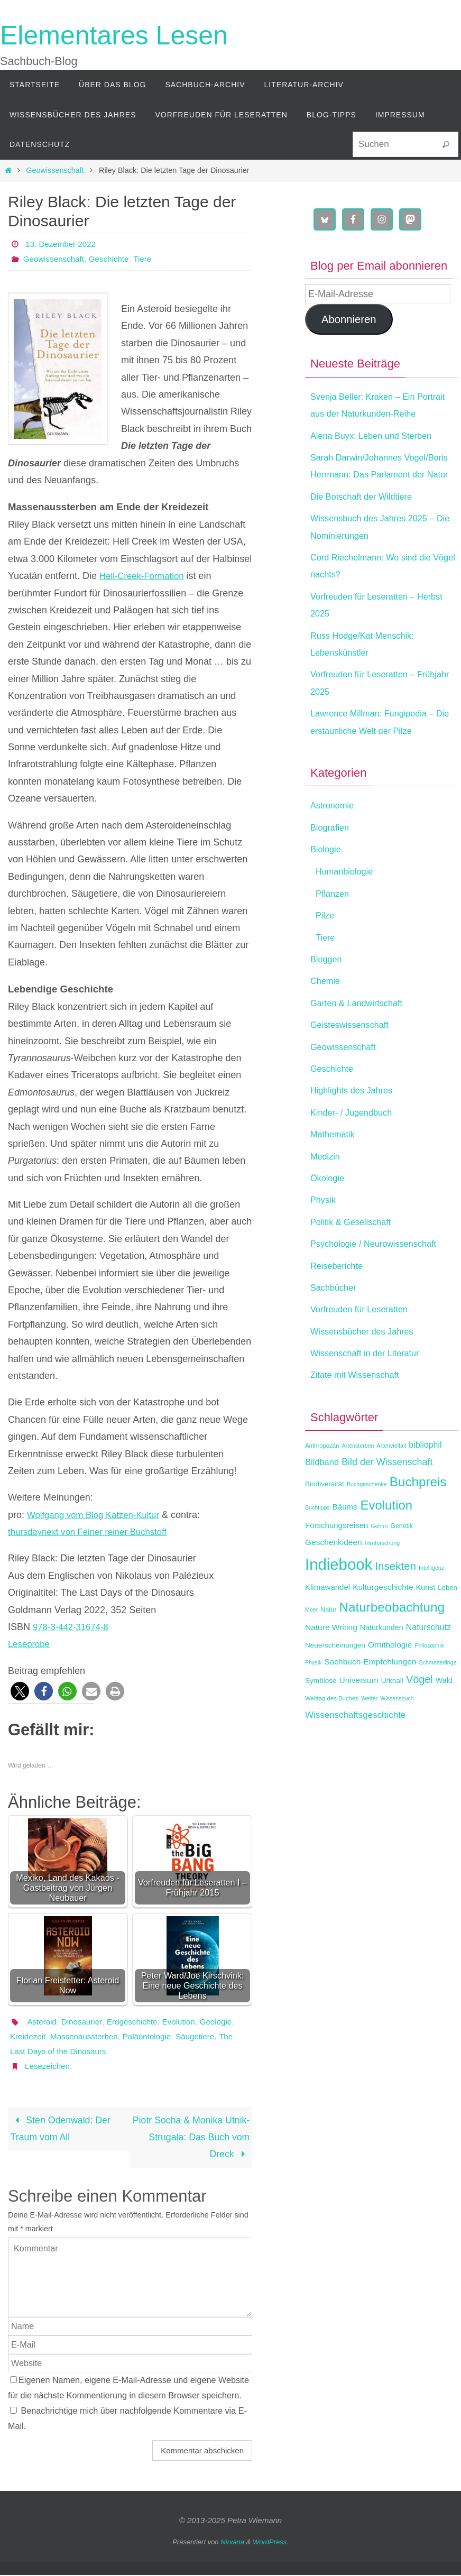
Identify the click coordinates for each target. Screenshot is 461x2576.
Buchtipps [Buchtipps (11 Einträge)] (317, 1541)
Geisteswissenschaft (353, 1059)
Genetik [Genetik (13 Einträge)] (401, 1560)
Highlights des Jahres (355, 1124)
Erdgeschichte (136, 2021)
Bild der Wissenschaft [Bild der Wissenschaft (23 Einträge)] (387, 1496)
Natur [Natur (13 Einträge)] (328, 1644)
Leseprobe (30, 1644)
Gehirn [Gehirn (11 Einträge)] (379, 1560)
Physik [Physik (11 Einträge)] (313, 1697)
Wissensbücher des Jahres (367, 1365)
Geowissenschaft (55, 170)
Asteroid (42, 2021)
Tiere (148, 258)
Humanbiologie (347, 905)
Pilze (326, 949)
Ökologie (329, 1212)
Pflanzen (334, 928)
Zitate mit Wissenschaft (359, 1409)
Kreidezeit (67, 2036)
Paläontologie (192, 2036)
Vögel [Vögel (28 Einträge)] (419, 1713)
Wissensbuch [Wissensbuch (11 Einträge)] (396, 1732)
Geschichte (114, 258)
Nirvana (232, 2542)
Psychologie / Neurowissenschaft (380, 1278)
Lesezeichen (48, 2066)
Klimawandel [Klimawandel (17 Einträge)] (327, 1621)
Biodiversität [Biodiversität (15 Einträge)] (324, 1518)
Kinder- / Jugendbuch (355, 1147)
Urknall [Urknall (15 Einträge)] (392, 1714)
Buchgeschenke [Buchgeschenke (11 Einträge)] (367, 1518)
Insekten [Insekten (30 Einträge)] (395, 1600)
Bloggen (327, 993)
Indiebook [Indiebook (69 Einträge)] (338, 1598)
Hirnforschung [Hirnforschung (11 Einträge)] (382, 1577)
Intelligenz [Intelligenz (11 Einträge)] (431, 1601)
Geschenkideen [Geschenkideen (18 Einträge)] (333, 1576)
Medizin (326, 1190)
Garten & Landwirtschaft (361, 1037)
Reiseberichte (339, 1299)
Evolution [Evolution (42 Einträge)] (386, 1539)
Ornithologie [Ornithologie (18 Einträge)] (390, 1679)
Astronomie (334, 839)
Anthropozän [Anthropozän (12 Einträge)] (322, 1480)
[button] (20, 1691)
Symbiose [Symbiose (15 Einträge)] (321, 1714)
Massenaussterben (126, 2036)
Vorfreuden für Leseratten (364, 1343)
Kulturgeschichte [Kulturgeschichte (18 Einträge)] (383, 1621)
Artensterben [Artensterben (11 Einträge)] (358, 1480)
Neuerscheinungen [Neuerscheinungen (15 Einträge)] (335, 1679)
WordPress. (271, 2542)
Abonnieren (348, 319)
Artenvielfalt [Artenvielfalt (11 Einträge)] (392, 1480)
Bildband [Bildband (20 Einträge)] (322, 1496)
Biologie (327, 883)
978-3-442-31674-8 (73, 1627)
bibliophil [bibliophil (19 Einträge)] (425, 1479)
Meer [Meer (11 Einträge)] (311, 1644)
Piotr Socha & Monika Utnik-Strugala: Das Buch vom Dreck (196, 2137)
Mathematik (334, 1168)
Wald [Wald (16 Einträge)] (444, 1714)
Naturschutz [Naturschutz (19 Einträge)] (428, 1661)
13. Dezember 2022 (62, 244)
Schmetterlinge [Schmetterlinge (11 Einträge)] (438, 1697)
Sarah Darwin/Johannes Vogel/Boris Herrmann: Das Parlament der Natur (368, 491)
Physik (324, 1234)
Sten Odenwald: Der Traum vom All (61, 2129)
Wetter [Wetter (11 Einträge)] (369, 1732)
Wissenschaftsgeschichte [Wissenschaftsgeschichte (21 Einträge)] (355, 1749)
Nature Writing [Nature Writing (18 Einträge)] (331, 1661)
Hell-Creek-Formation (144, 576)
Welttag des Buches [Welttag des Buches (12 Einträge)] (331, 1732)
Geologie (27, 2036)
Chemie (326, 1015)
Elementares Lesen (114, 35)
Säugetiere (30, 2051)
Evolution (185, 2021)
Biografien (331, 861)
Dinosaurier (83, 2021)
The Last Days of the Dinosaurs (115, 2051)
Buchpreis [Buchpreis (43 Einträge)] (418, 1516)
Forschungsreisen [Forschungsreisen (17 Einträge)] (336, 1559)
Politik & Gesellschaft (355, 1256)
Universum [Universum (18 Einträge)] (359, 1713)
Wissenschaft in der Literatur (370, 1387)
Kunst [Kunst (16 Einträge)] (426, 1621)
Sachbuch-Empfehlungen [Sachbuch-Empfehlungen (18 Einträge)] (370, 1695)
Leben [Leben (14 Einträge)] (447, 1622)
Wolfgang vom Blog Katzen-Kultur (98, 1515)
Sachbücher (335, 1322)
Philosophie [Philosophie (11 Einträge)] (429, 1680)
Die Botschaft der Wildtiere (366, 531)
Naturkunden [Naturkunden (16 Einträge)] (381, 1662)
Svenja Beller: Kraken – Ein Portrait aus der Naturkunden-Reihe (373, 413)
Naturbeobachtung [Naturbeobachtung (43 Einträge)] (392, 1641)
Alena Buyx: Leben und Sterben (377, 452)
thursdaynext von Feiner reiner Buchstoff (93, 1531)
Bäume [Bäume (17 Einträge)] (345, 1540)
